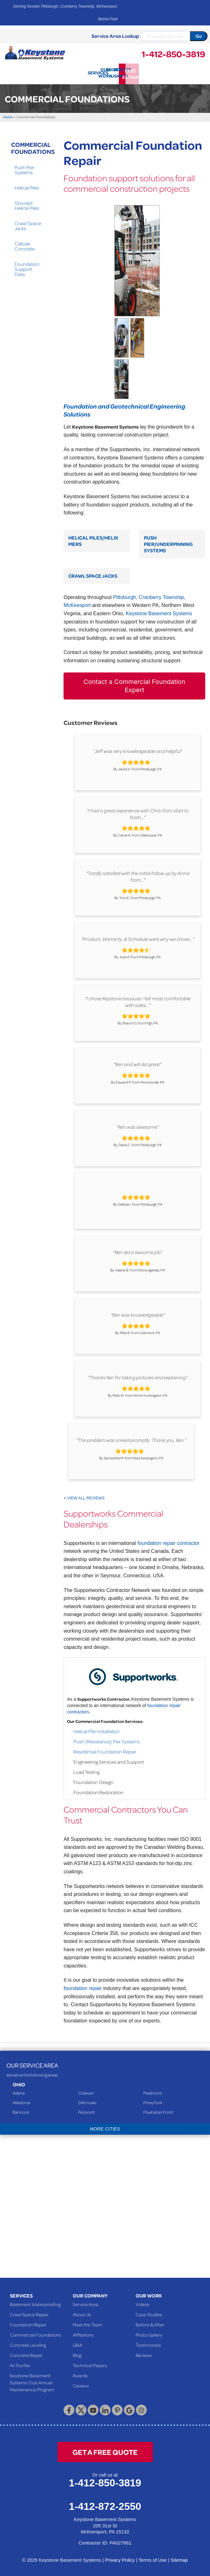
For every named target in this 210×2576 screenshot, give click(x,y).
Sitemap (179, 2558)
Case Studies (149, 2313)
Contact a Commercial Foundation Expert (135, 684)
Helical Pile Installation (96, 1730)
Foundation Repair (28, 2323)
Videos (142, 2303)
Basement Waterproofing (35, 2303)
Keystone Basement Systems (159, 612)
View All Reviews (86, 1496)
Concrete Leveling (28, 2343)
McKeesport (77, 604)
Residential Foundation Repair (104, 1750)
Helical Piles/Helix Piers (93, 539)
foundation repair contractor (168, 1541)
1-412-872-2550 (105, 2505)
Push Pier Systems (24, 168)
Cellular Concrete (25, 245)
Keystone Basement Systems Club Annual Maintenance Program (32, 2381)
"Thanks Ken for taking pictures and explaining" (137, 1376)
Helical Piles (27, 186)
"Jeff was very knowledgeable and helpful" (137, 750)
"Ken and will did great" (137, 1063)
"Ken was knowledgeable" (138, 1313)
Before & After (150, 2323)
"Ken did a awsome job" (137, 1251)
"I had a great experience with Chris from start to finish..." (138, 812)
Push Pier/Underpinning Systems (168, 542)
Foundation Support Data (27, 267)
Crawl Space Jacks (92, 574)
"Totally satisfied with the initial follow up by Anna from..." (137, 875)
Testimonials (148, 2343)
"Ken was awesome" (138, 1125)
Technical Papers (90, 2364)
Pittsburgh (124, 595)
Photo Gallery (149, 2333)
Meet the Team (88, 2323)
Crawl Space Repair (29, 2313)
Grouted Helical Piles (27, 204)
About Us (82, 2313)
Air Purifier (20, 2364)
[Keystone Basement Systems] (35, 52)
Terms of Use (152, 2558)
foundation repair (83, 1987)
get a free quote (105, 2450)
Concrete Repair (26, 2354)
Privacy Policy (119, 2558)
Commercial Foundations (26, 147)
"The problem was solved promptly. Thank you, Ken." (131, 1439)
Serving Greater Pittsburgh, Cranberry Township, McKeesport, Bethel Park (65, 12)
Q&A (77, 2343)
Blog (77, 2354)
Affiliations (83, 2333)
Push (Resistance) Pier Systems (106, 1740)
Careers (81, 2384)
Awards (80, 2374)
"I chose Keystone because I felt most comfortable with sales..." (138, 1000)
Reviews (144, 2354)
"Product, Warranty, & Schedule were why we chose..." (137, 937)
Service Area (85, 2303)
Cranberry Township (161, 595)
